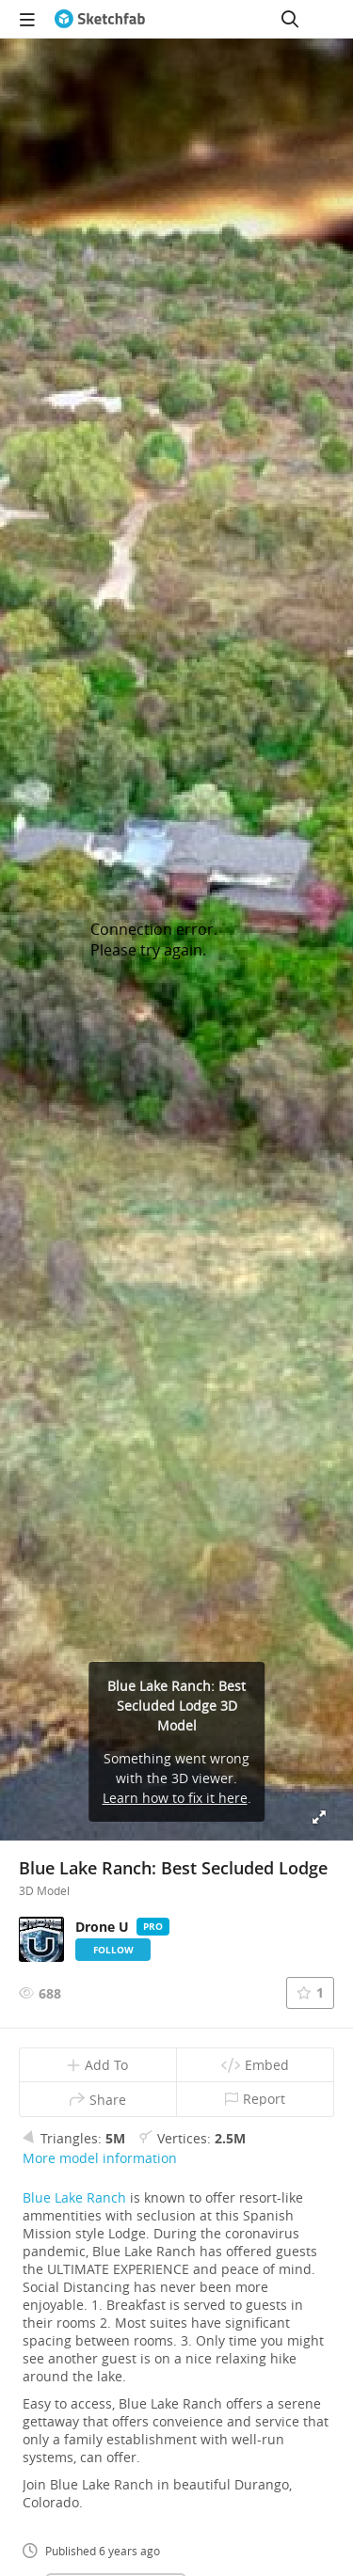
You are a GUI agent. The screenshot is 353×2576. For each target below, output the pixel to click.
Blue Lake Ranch (74, 2197)
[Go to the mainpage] (100, 18)
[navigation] (27, 19)
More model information (100, 2158)
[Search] (289, 19)
